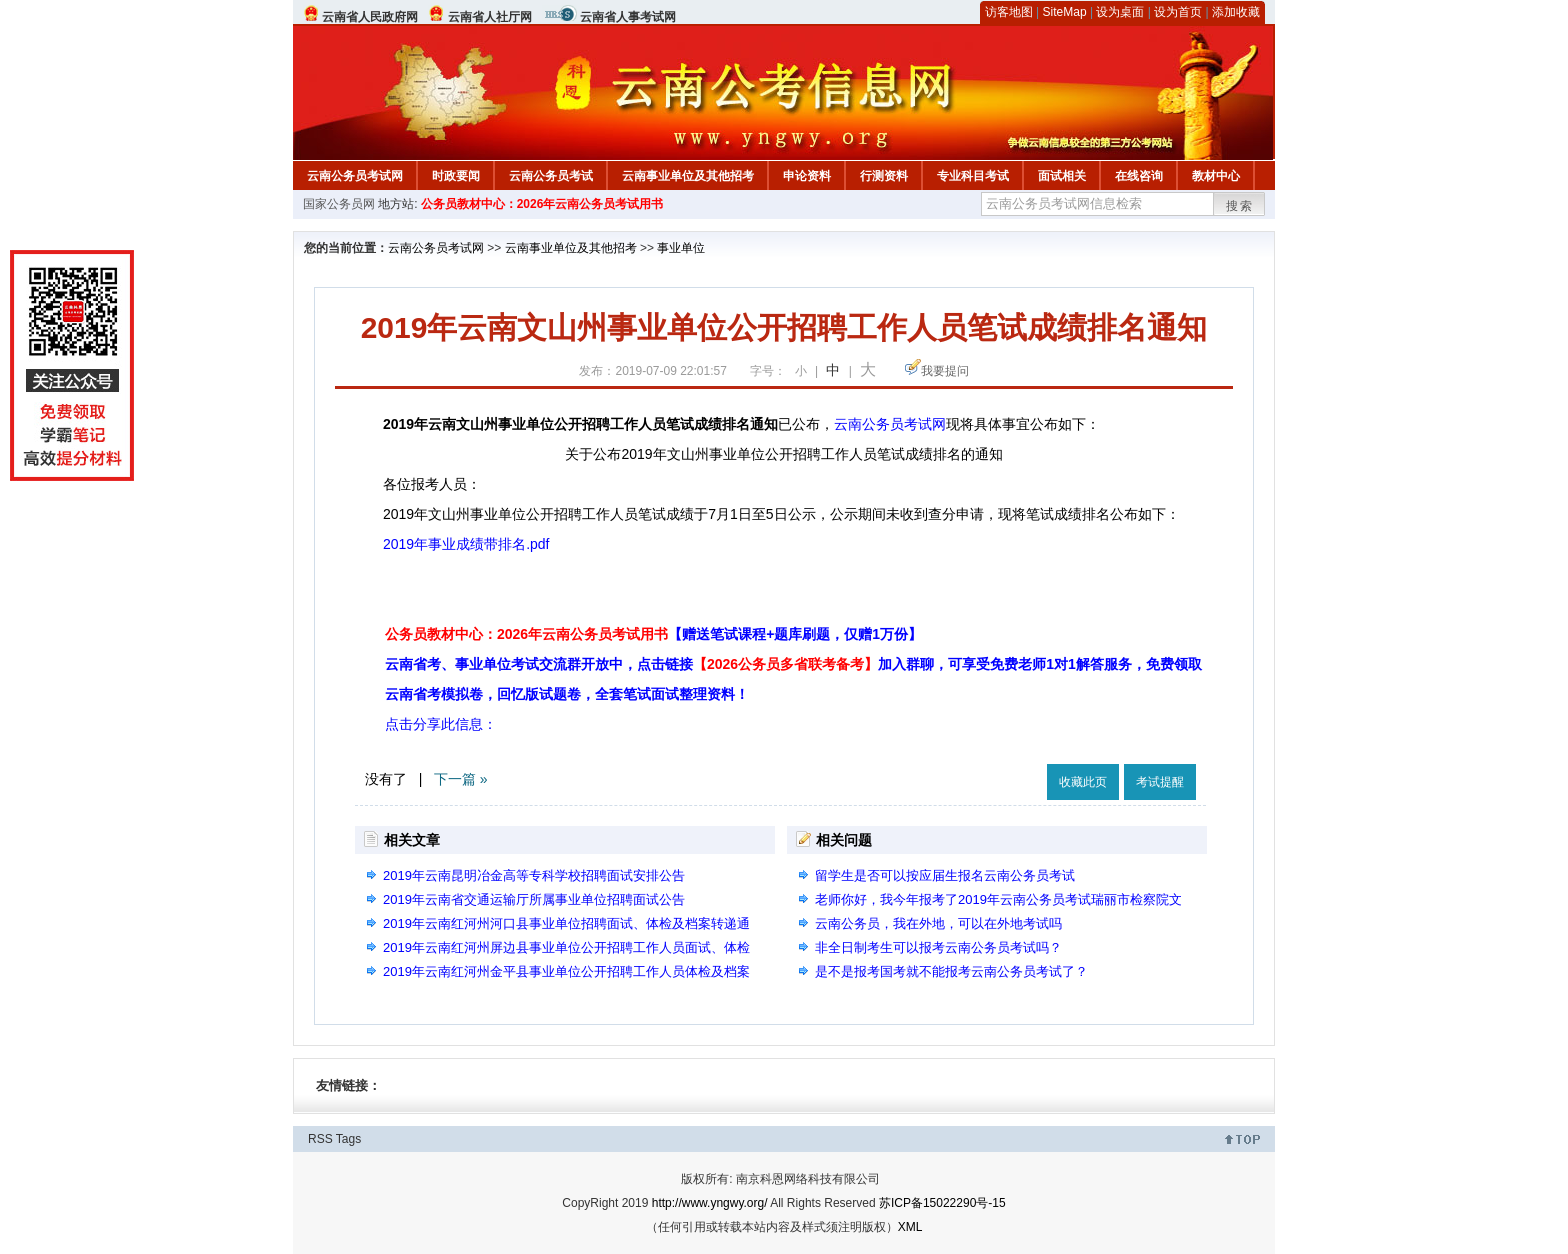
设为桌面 (1120, 12)
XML (910, 1227)
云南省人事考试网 (628, 17)
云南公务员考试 (551, 176)
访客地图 (1009, 12)
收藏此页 (1083, 782)
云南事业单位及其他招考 (688, 176)
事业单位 (681, 248)
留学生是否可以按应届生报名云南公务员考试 (945, 875)
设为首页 (1178, 12)
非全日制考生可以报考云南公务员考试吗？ (938, 947)
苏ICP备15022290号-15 (942, 1203)
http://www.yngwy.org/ (710, 1203)
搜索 (1240, 206)
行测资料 (884, 176)
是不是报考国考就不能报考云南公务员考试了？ (951, 971)
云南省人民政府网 (370, 17)
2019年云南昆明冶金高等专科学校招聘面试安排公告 (534, 875)
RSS (320, 1139)
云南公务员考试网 (355, 176)
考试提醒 (1160, 782)
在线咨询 (1139, 176)
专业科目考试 (973, 176)
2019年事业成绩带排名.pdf (466, 544)
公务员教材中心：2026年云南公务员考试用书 (542, 204)
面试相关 (1062, 176)
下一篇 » (461, 779)
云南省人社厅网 (490, 17)
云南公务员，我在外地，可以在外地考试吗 (938, 923)
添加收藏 (1236, 12)
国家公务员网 (339, 204)
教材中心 (1216, 176)
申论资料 (807, 176)
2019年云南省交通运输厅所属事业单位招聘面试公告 (534, 899)
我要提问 (945, 371)
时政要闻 (456, 176)
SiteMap (1065, 12)
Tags (348, 1139)
